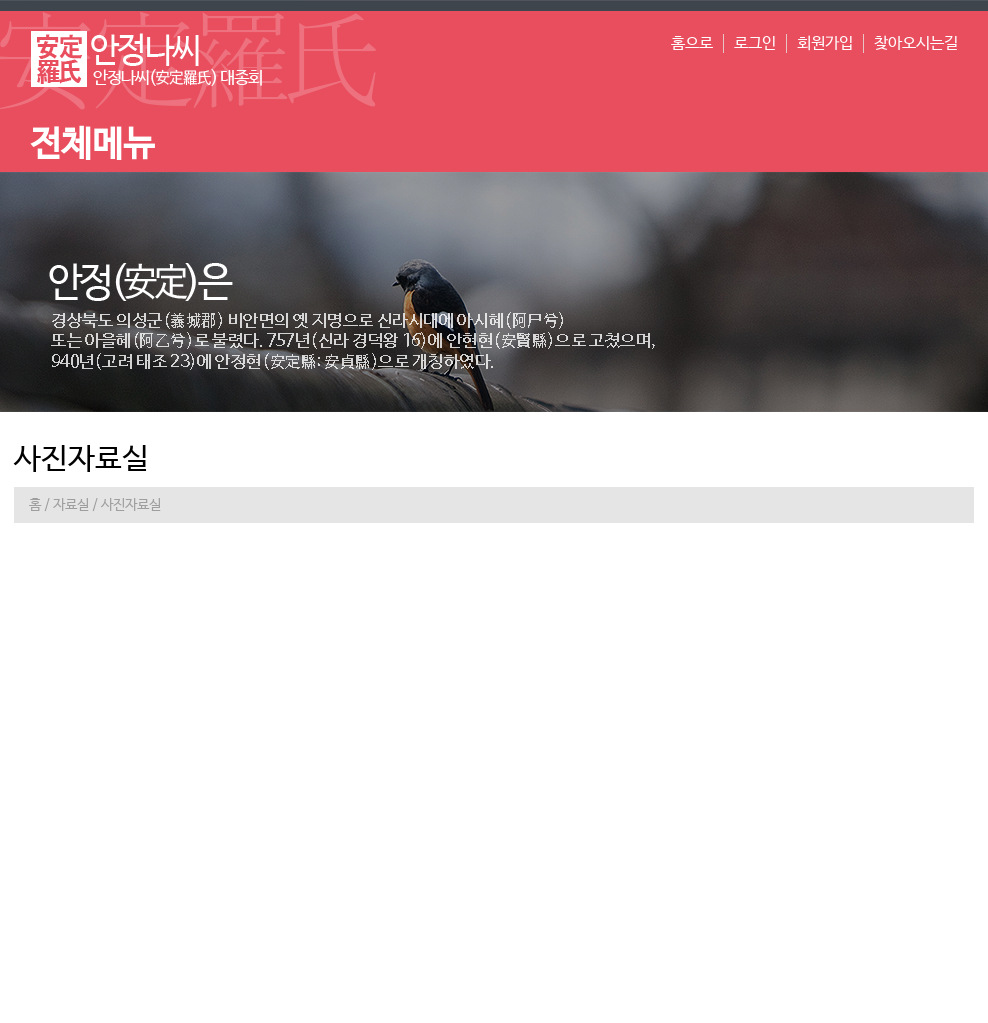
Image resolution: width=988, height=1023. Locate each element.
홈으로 (692, 43)
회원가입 (825, 43)
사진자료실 (131, 505)
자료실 (71, 505)
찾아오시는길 (916, 43)
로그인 (755, 43)
